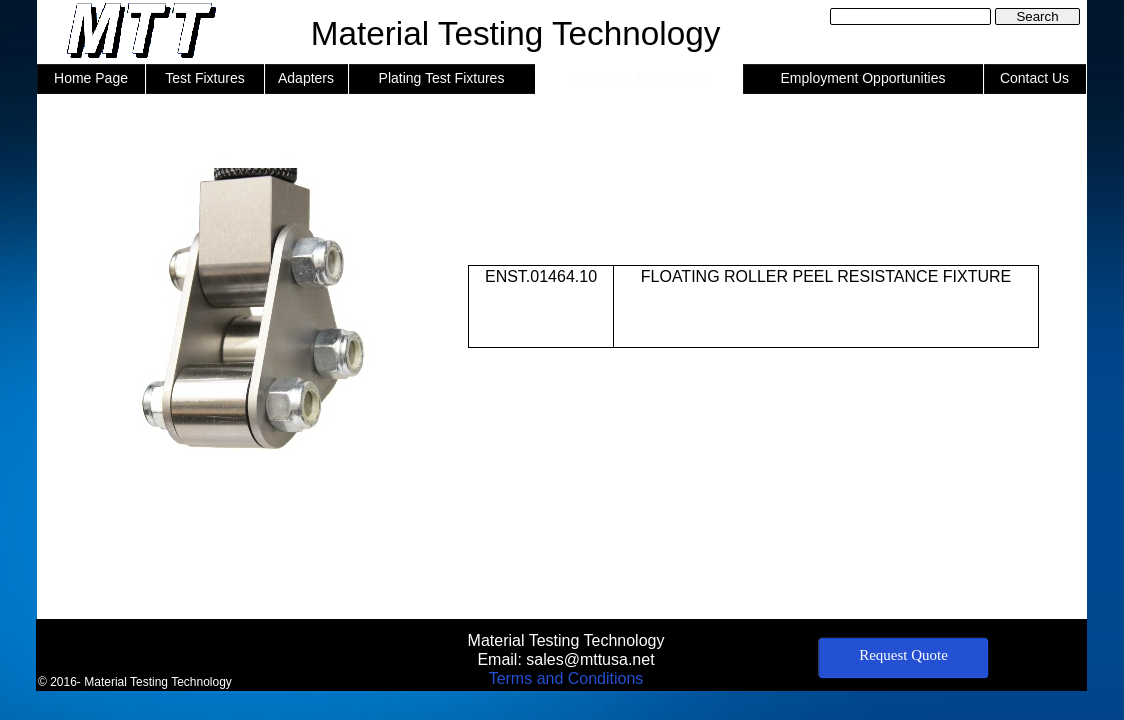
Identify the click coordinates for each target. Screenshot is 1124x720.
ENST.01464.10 (541, 276)
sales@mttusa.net (590, 659)
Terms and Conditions (566, 678)
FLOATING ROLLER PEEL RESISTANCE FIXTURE (826, 276)
